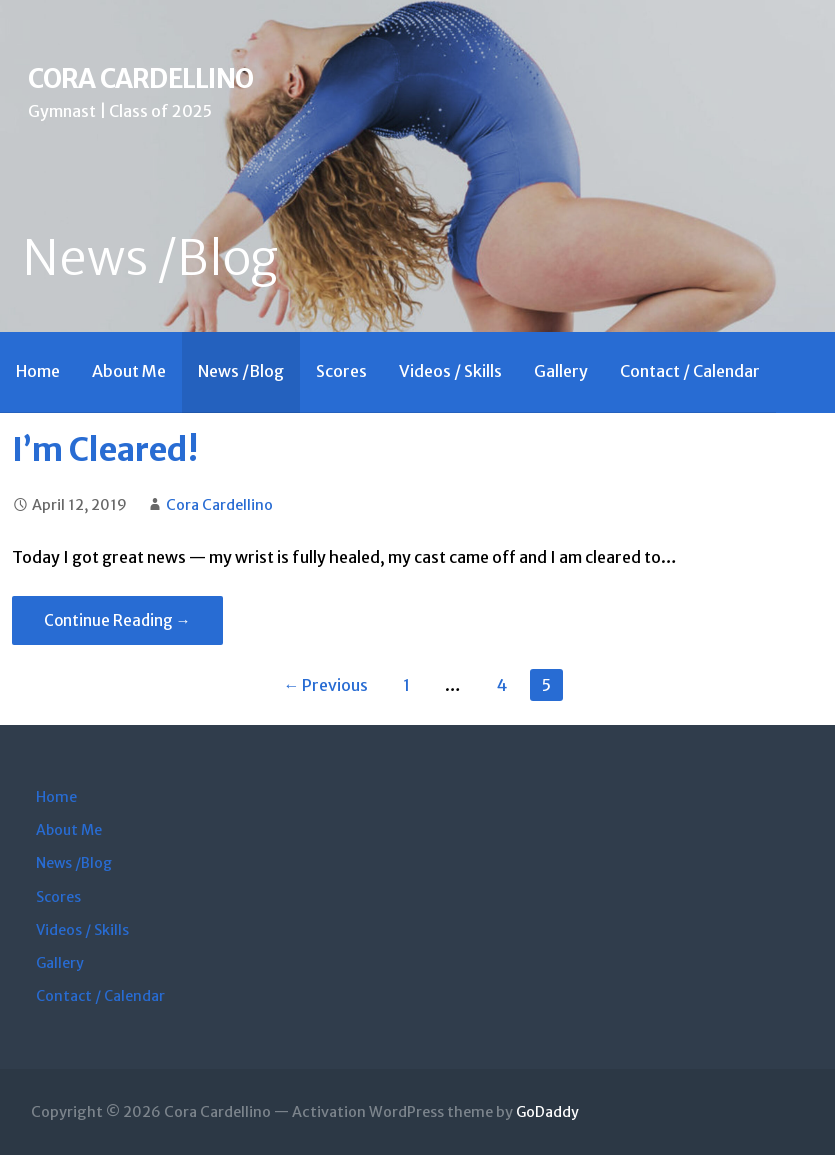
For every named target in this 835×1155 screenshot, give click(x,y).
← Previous (325, 685)
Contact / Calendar (690, 371)
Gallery (561, 371)
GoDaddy (547, 1112)
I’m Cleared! (105, 450)
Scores (341, 371)
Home (38, 371)
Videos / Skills (450, 371)
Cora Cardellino (140, 79)
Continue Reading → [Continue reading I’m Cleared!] (117, 620)
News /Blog (241, 371)
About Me (129, 371)
